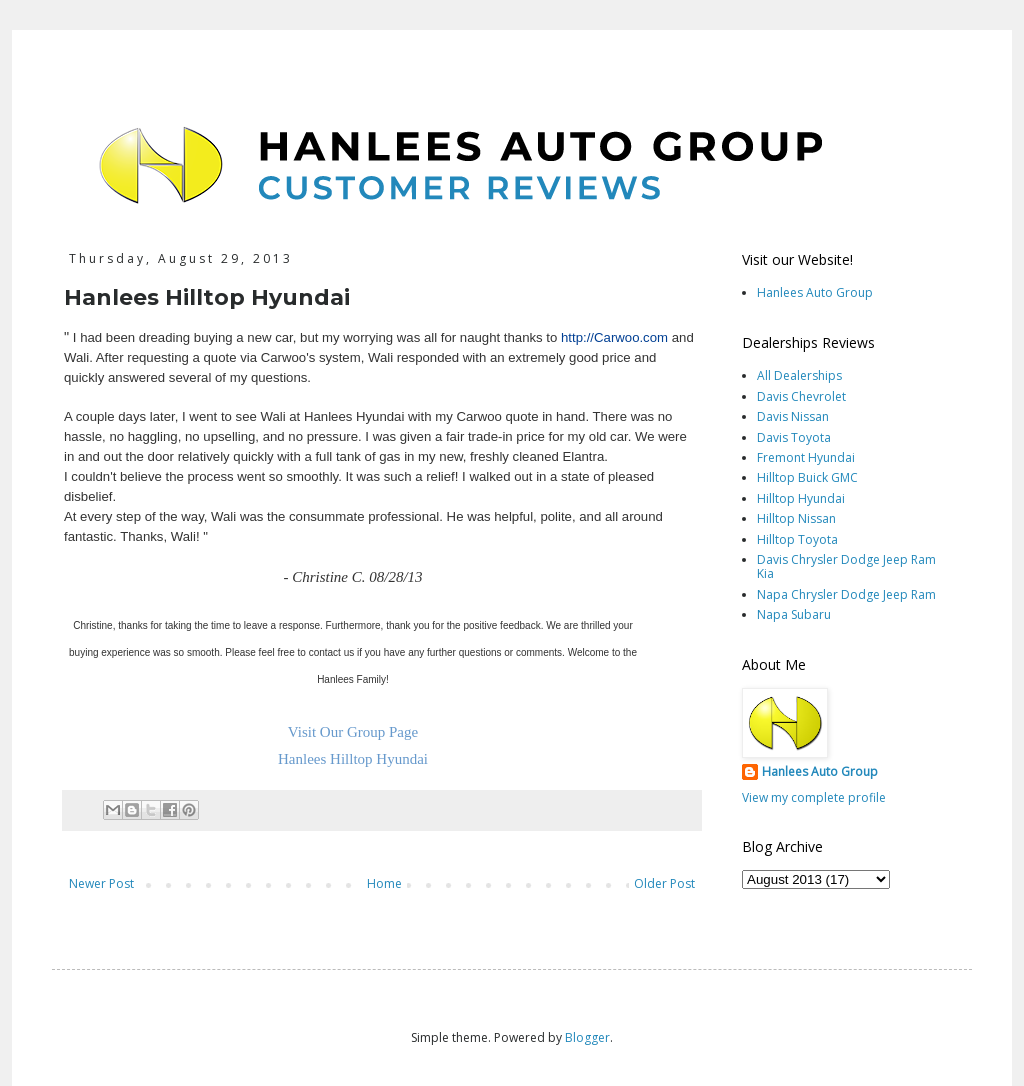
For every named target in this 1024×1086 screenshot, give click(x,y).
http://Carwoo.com (614, 337)
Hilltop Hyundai (801, 498)
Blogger (587, 1037)
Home (384, 883)
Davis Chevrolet (801, 396)
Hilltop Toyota (797, 539)
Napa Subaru (794, 614)
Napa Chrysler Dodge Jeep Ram (846, 594)
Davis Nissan (793, 416)
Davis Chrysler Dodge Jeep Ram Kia (846, 566)
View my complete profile (814, 797)
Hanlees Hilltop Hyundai (353, 759)
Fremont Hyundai (806, 457)
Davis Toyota (794, 437)
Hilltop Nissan (796, 518)
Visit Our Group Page (353, 732)
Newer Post (101, 883)
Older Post (664, 883)
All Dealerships (799, 375)
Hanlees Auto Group (815, 292)
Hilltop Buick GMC (807, 477)
